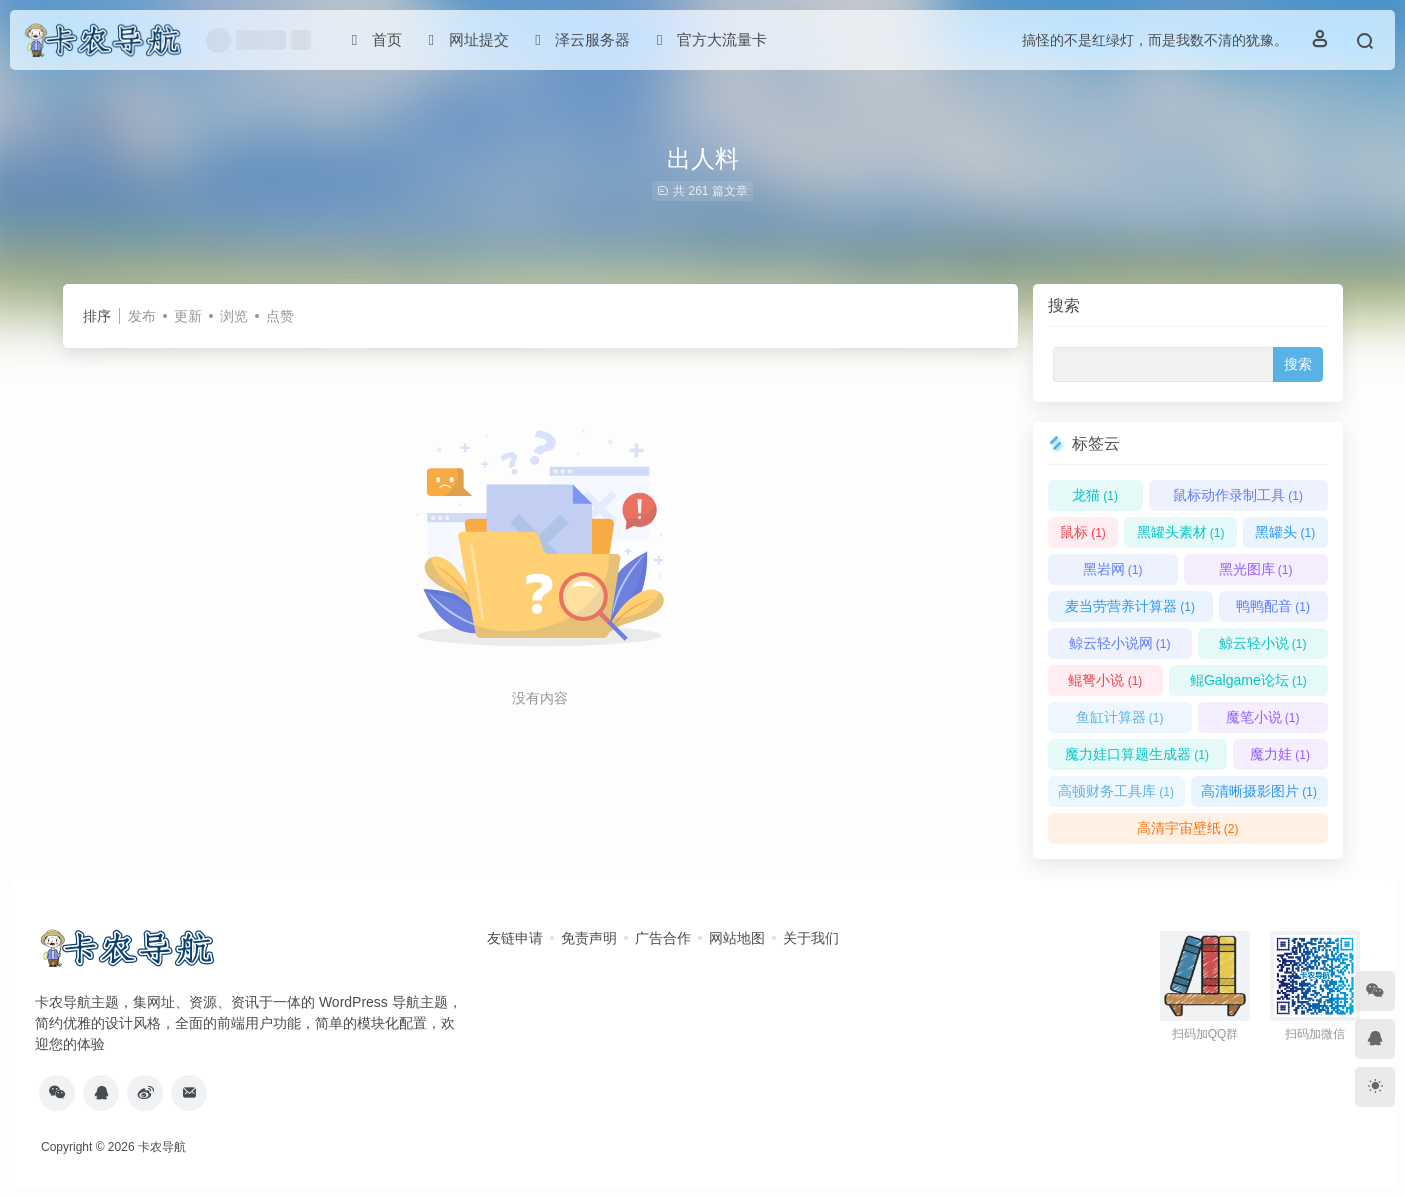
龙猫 (1095, 495)
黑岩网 (1113, 569)
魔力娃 (1280, 754)
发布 (142, 316)
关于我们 (811, 938)
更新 (188, 316)
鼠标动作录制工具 (1238, 495)
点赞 (280, 316)
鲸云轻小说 (1263, 643)
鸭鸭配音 (1273, 606)
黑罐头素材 (1181, 532)
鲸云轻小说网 (1120, 643)
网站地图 (737, 938)
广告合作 (663, 938)
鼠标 (1083, 532)
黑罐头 (1285, 532)
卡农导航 (162, 1147)
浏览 (234, 316)
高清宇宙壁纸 (1188, 828)
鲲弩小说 (1105, 680)
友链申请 (515, 938)
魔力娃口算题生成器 (1137, 754)
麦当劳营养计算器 (1130, 606)
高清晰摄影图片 (1259, 791)
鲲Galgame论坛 (1248, 680)
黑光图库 (1256, 569)
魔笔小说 (1263, 717)
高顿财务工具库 (1116, 791)
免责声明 (589, 938)
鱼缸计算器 (1120, 717)
